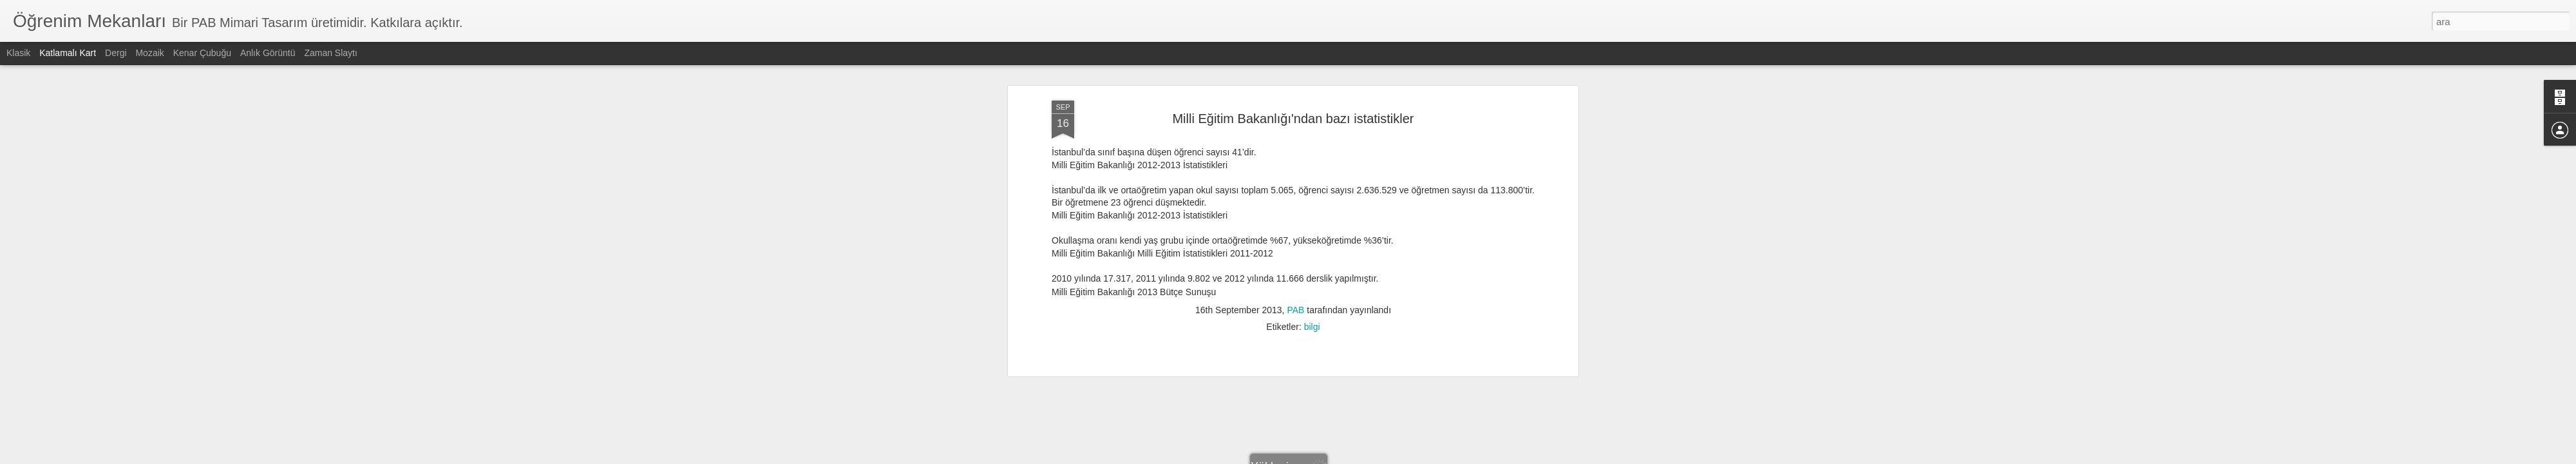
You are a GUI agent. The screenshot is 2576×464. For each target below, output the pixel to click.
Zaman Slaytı (330, 53)
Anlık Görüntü (268, 53)
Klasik (18, 53)
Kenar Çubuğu (202, 53)
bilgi (1312, 78)
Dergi (115, 53)
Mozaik (149, 53)
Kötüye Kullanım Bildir (1402, 457)
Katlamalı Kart (67, 53)
